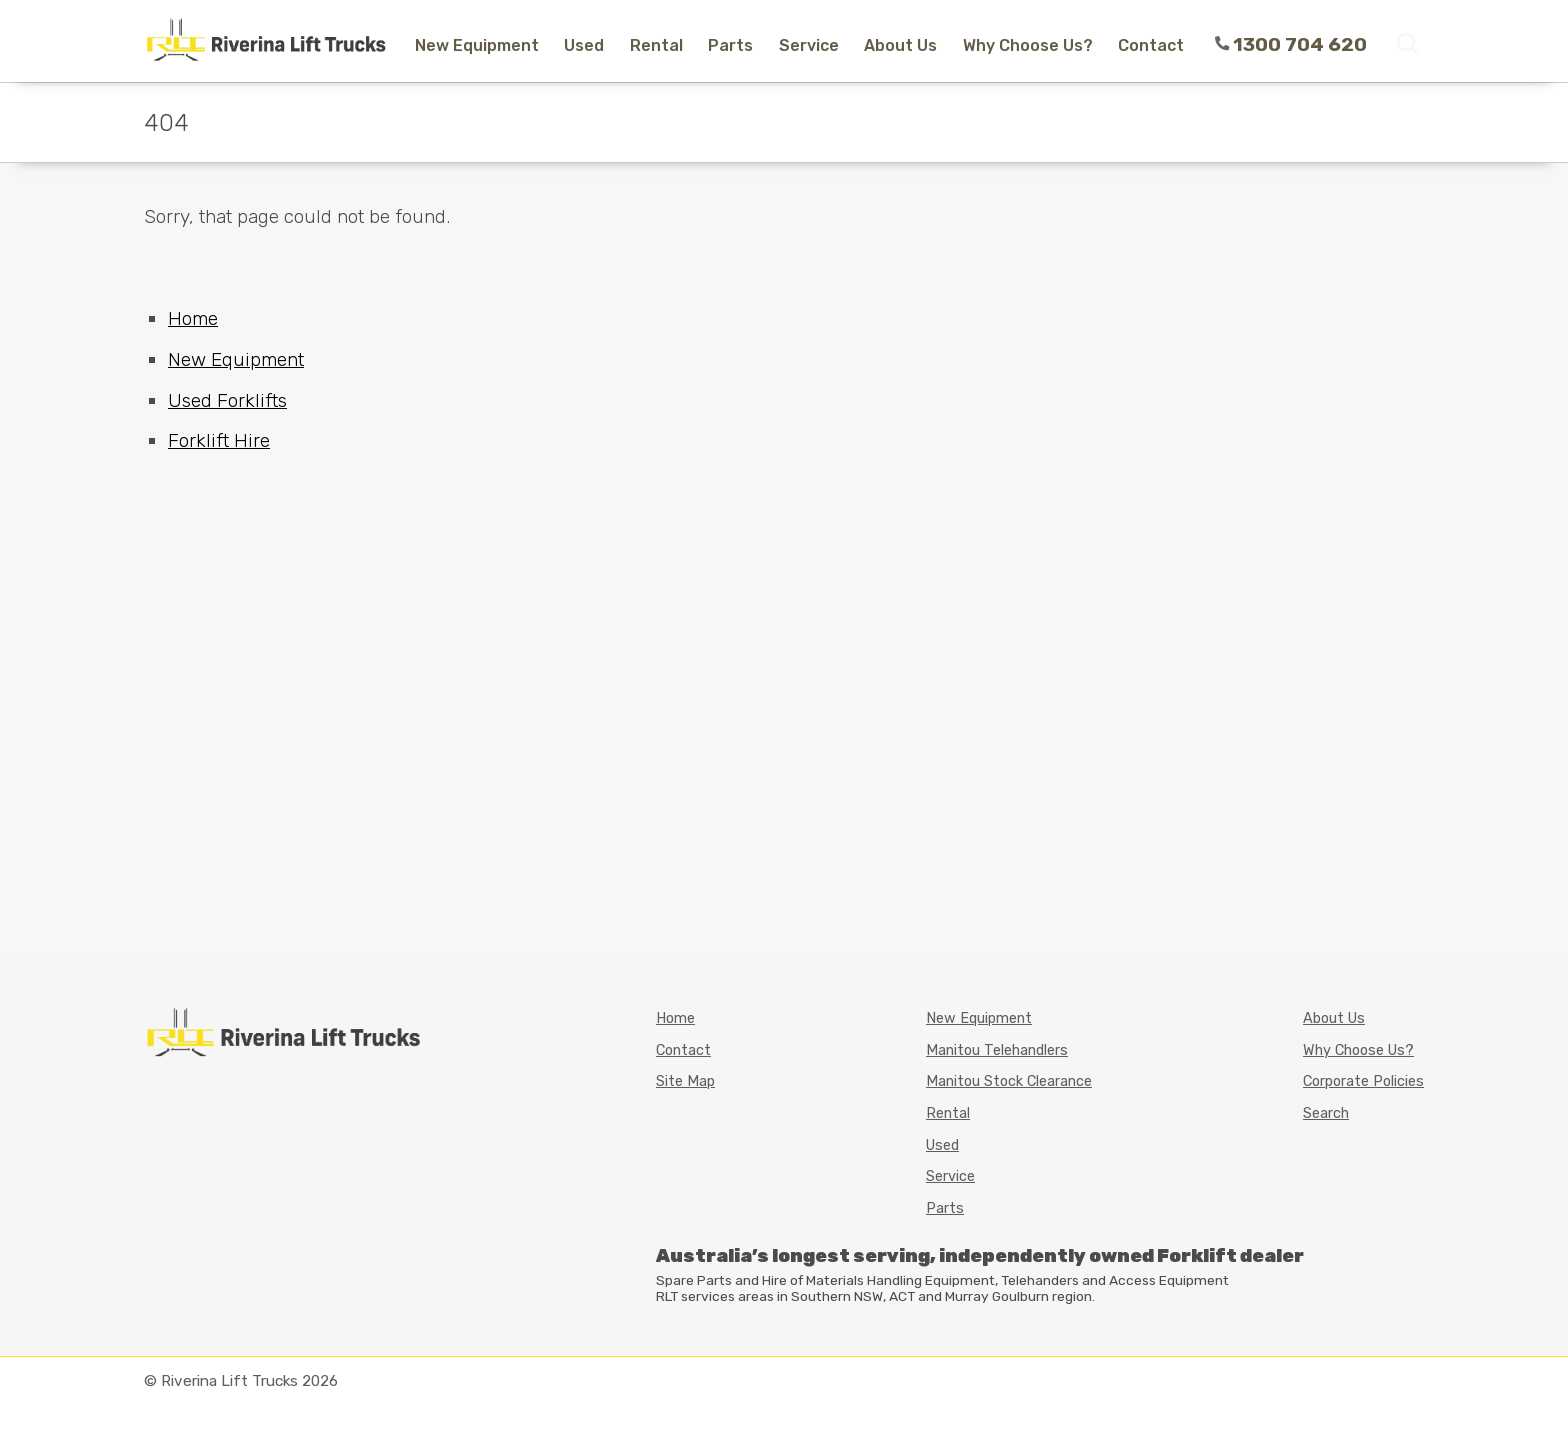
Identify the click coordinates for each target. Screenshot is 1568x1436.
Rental (656, 45)
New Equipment (477, 45)
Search (1326, 1113)
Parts (730, 45)
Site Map (685, 1081)
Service (809, 45)
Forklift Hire (219, 440)
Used (584, 45)
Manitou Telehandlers (997, 1050)
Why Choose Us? (1028, 45)
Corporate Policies (1363, 1081)
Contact (1151, 45)
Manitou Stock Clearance (1009, 1081)
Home (193, 318)
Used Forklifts (227, 400)
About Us (900, 45)
